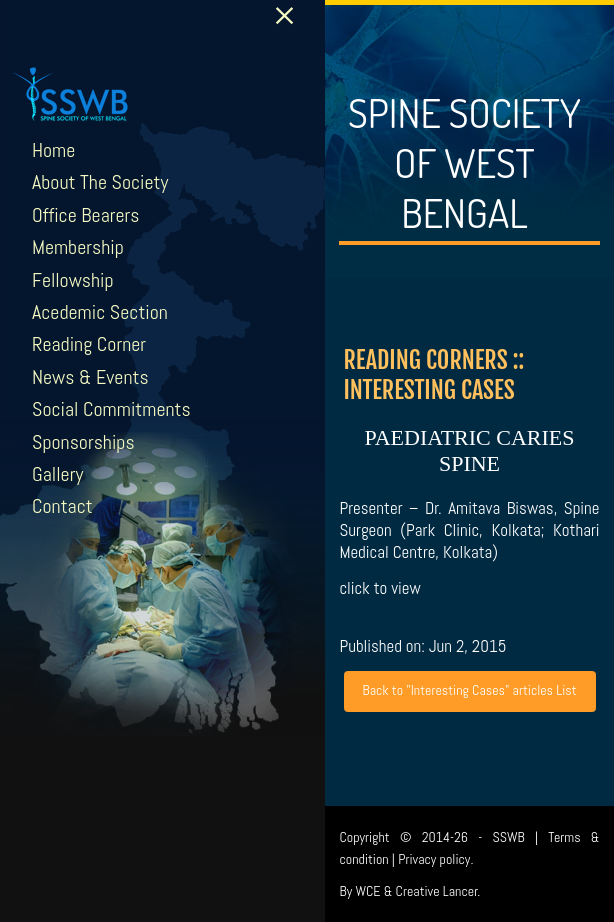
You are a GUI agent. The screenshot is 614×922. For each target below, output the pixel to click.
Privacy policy (434, 859)
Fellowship (73, 280)
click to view (379, 588)
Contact (62, 506)
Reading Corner (89, 344)
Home (53, 150)
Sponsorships (83, 442)
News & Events (90, 377)
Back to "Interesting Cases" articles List (470, 690)
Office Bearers (86, 215)
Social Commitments (111, 409)
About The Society (100, 182)
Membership (78, 247)
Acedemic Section (100, 312)
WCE (367, 891)
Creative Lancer (437, 891)
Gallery (57, 474)
